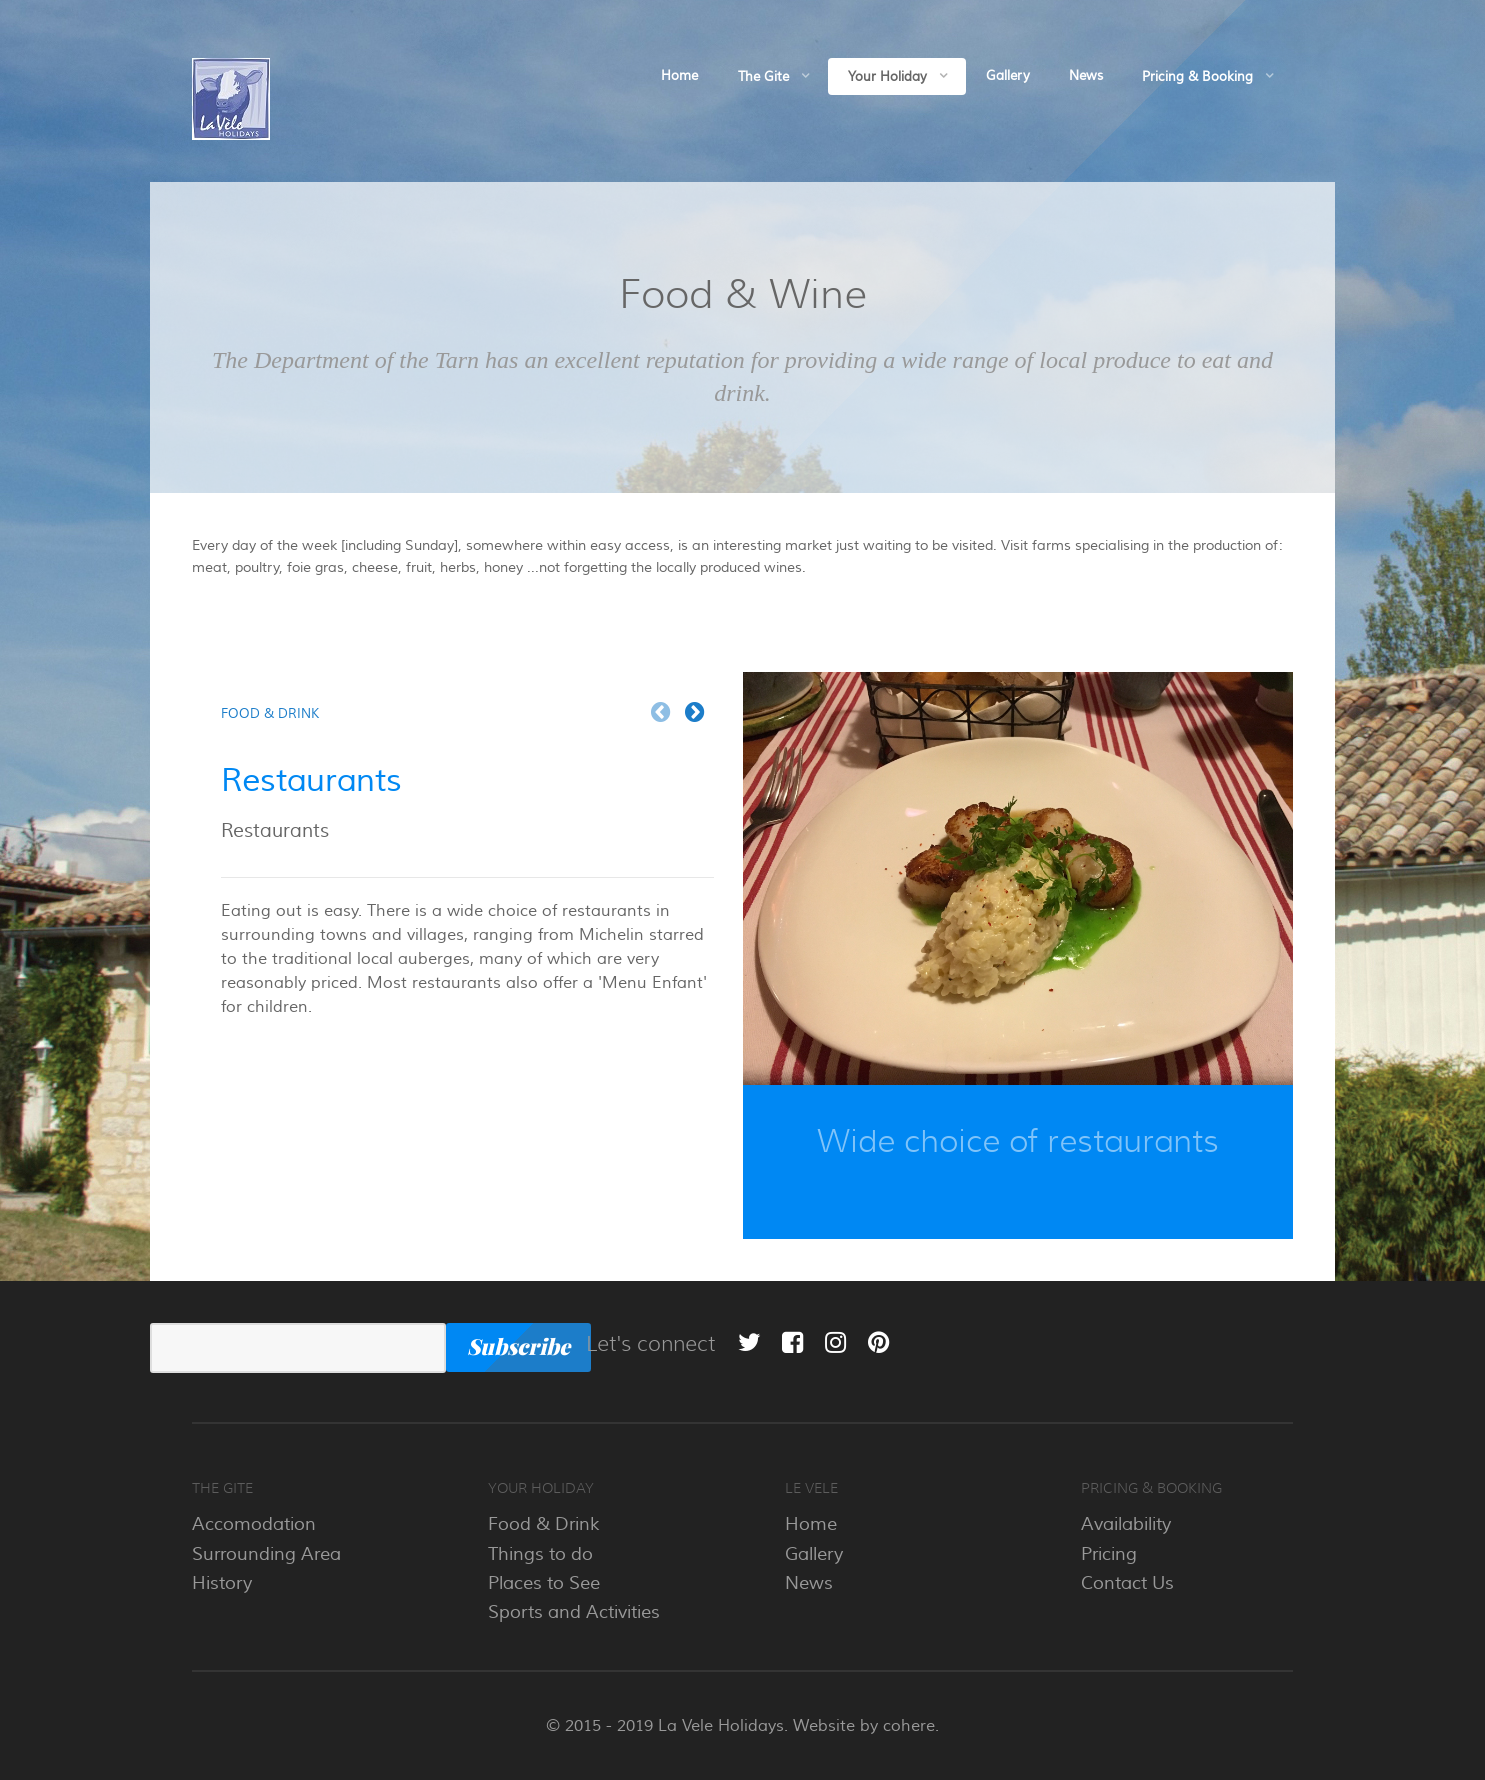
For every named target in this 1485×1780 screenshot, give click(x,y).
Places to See (544, 1583)
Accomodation (254, 1524)
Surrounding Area (266, 1554)
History (222, 1583)
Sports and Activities (574, 1612)
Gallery (814, 1554)
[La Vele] (231, 97)
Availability (1126, 1524)
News (809, 1583)
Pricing (1109, 1554)
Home (811, 1524)
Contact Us (1127, 1583)
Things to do (540, 1554)
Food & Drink (544, 1524)
